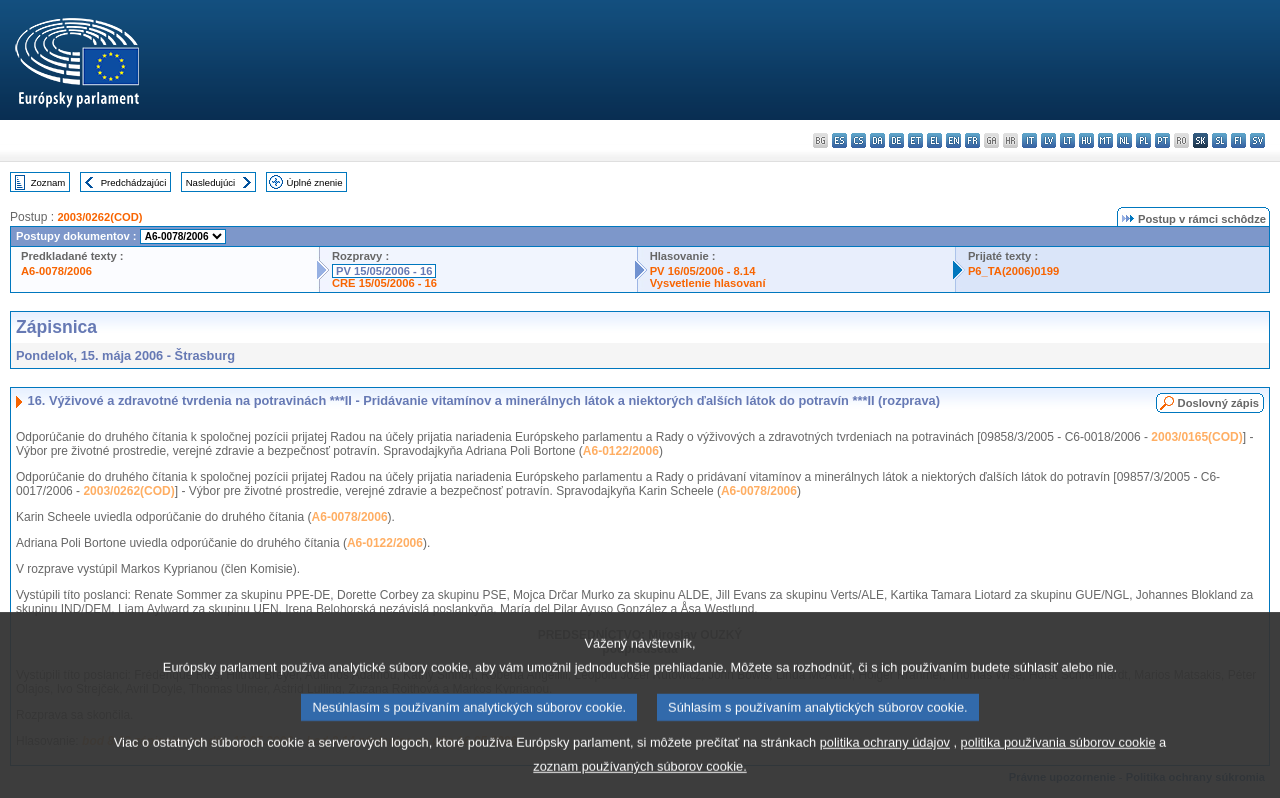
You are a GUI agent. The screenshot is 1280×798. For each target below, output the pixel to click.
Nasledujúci (211, 182)
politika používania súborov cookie (1058, 773)
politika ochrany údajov (885, 773)
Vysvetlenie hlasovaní (708, 283)
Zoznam (48, 182)
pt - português (1162, 140)
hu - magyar (1086, 140)
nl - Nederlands (1124, 140)
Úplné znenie (315, 182)
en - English (953, 140)
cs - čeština (858, 140)
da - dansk (877, 140)
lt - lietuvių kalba (1067, 140)
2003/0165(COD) (1196, 437)
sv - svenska (1257, 140)
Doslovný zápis (1218, 403)
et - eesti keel (915, 140)
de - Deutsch (896, 140)
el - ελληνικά (934, 140)
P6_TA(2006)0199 (1013, 271)
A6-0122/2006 (621, 451)
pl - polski (1143, 140)
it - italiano (1029, 140)
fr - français (972, 140)
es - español (839, 140)
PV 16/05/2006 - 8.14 (703, 271)
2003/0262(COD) (99, 217)
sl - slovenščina (1219, 140)
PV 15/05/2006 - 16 (384, 271)
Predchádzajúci (134, 182)
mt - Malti (1105, 140)
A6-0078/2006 (56, 271)
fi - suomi (1238, 140)
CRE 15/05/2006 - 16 (384, 283)
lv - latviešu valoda (1048, 140)
